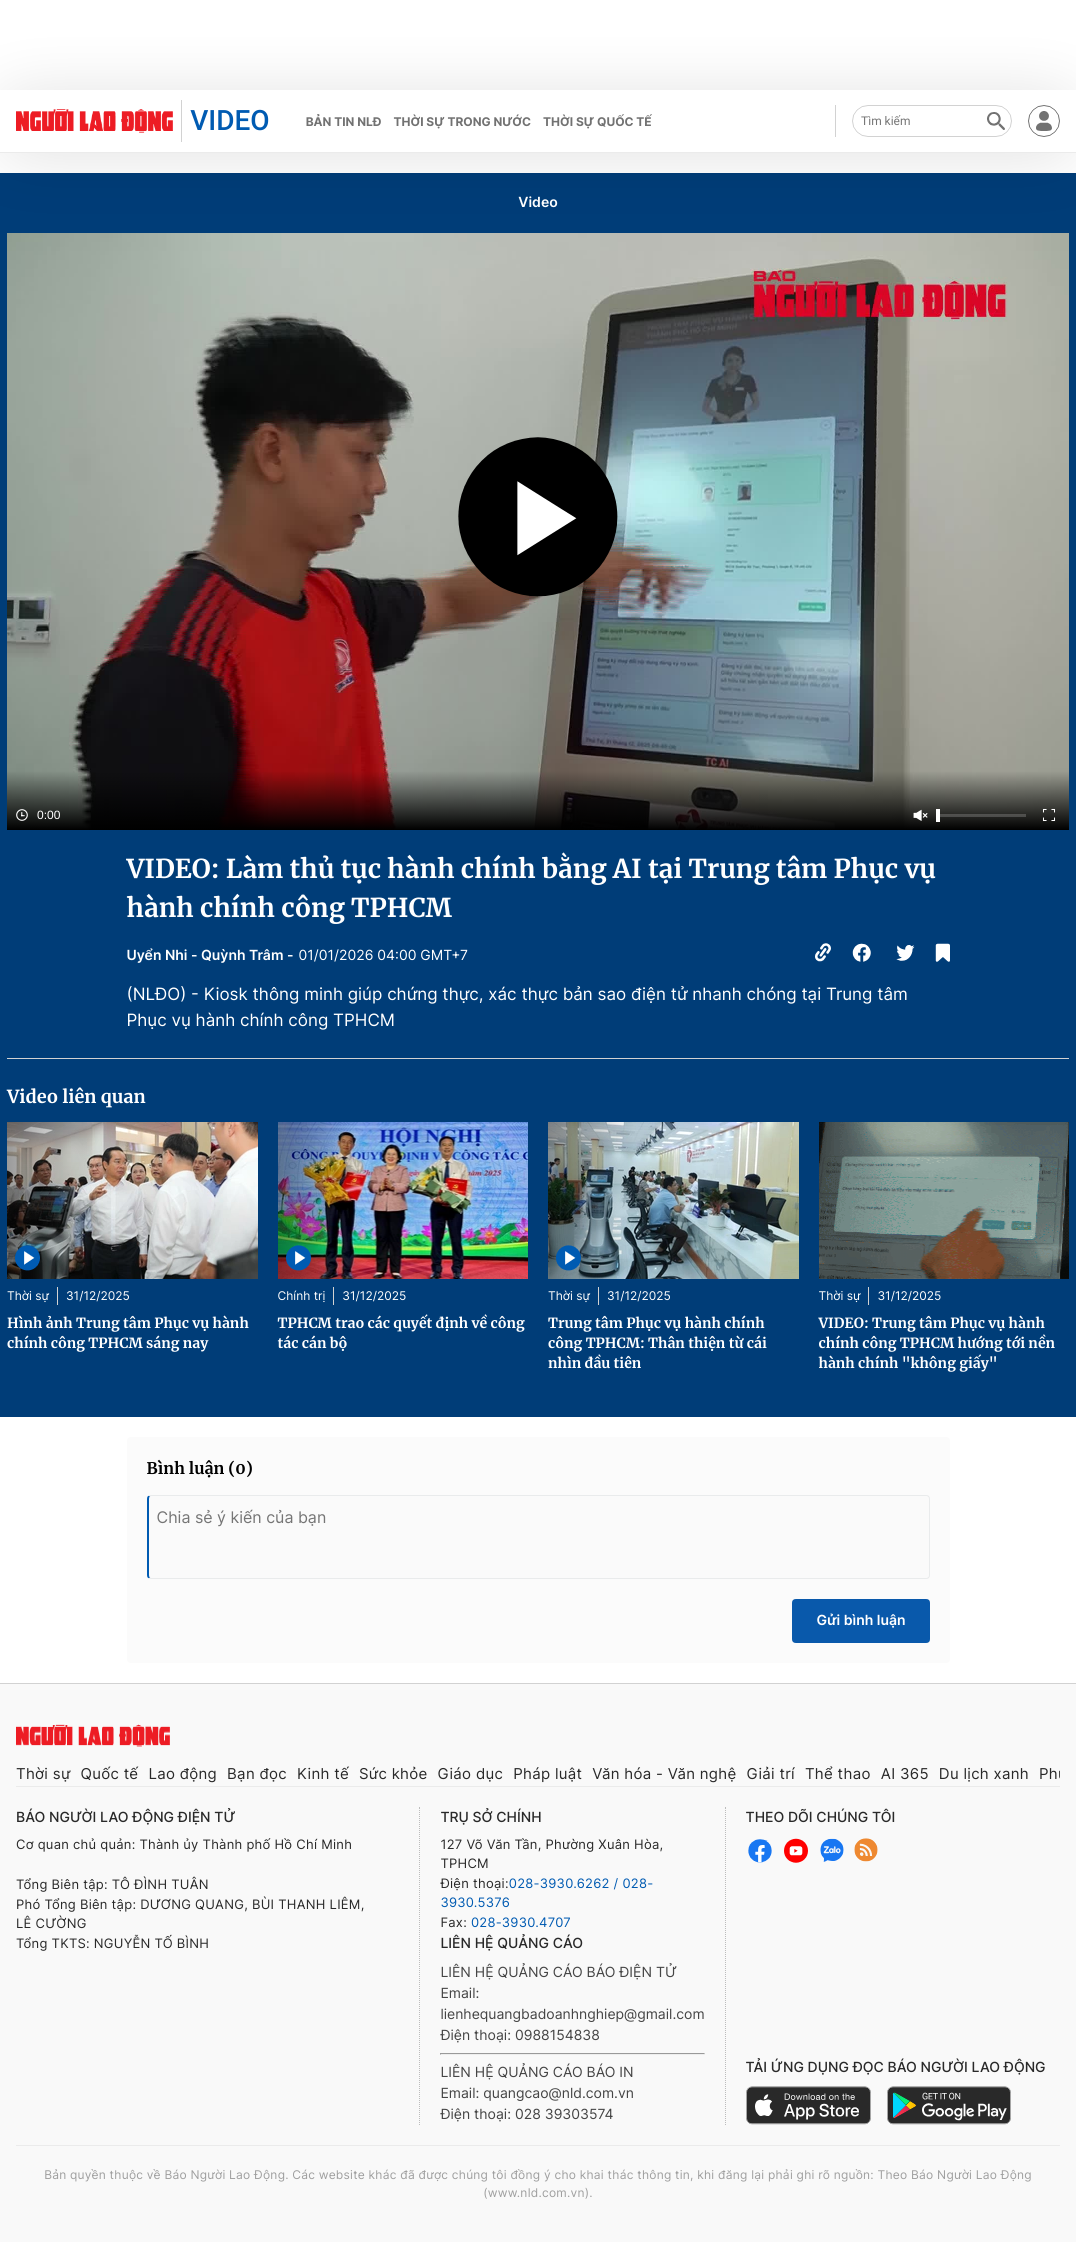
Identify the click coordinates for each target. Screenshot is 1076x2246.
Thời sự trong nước (462, 121)
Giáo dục (471, 1773)
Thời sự (28, 1295)
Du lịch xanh (984, 1773)
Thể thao (838, 1773)
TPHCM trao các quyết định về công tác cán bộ (401, 1333)
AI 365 (905, 1773)
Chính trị (302, 1295)
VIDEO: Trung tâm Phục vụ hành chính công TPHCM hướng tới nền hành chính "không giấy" (937, 1343)
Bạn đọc (257, 1773)
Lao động (182, 1773)
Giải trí (770, 1773)
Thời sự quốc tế (597, 121)
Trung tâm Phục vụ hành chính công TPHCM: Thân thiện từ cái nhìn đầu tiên (657, 1343)
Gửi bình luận (860, 1620)
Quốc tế (110, 1773)
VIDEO (229, 120)
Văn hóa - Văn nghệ (664, 1773)
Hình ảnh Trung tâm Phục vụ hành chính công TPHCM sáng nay (128, 1333)
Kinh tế (323, 1773)
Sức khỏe (393, 1773)
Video (537, 202)
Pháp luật (547, 1773)
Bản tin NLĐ (344, 121)
